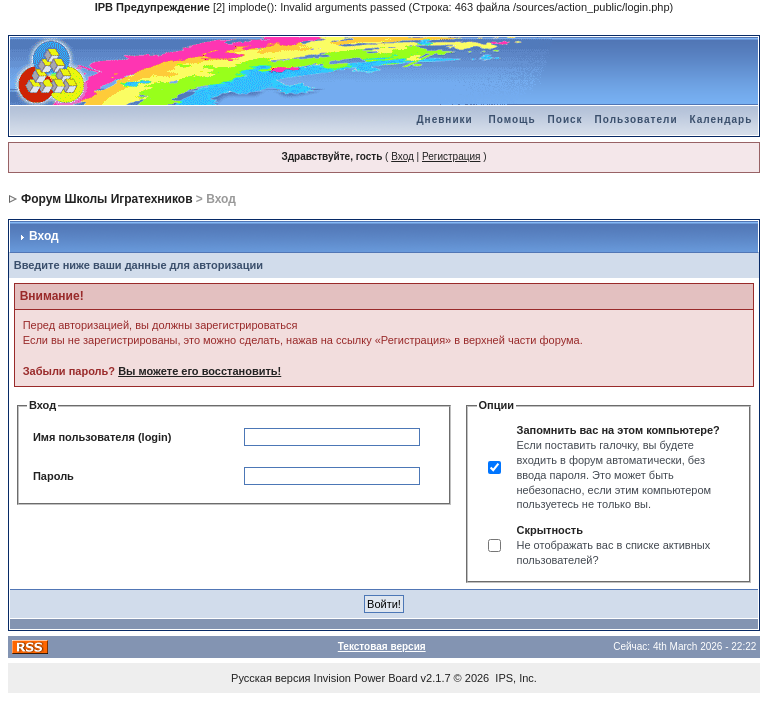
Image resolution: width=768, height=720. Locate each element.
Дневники (444, 119)
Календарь (721, 119)
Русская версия (270, 678)
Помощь (511, 119)
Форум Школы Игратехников (107, 199)
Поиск (565, 119)
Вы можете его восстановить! (199, 371)
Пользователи (636, 119)
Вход (402, 156)
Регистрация (451, 156)
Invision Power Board (366, 678)
